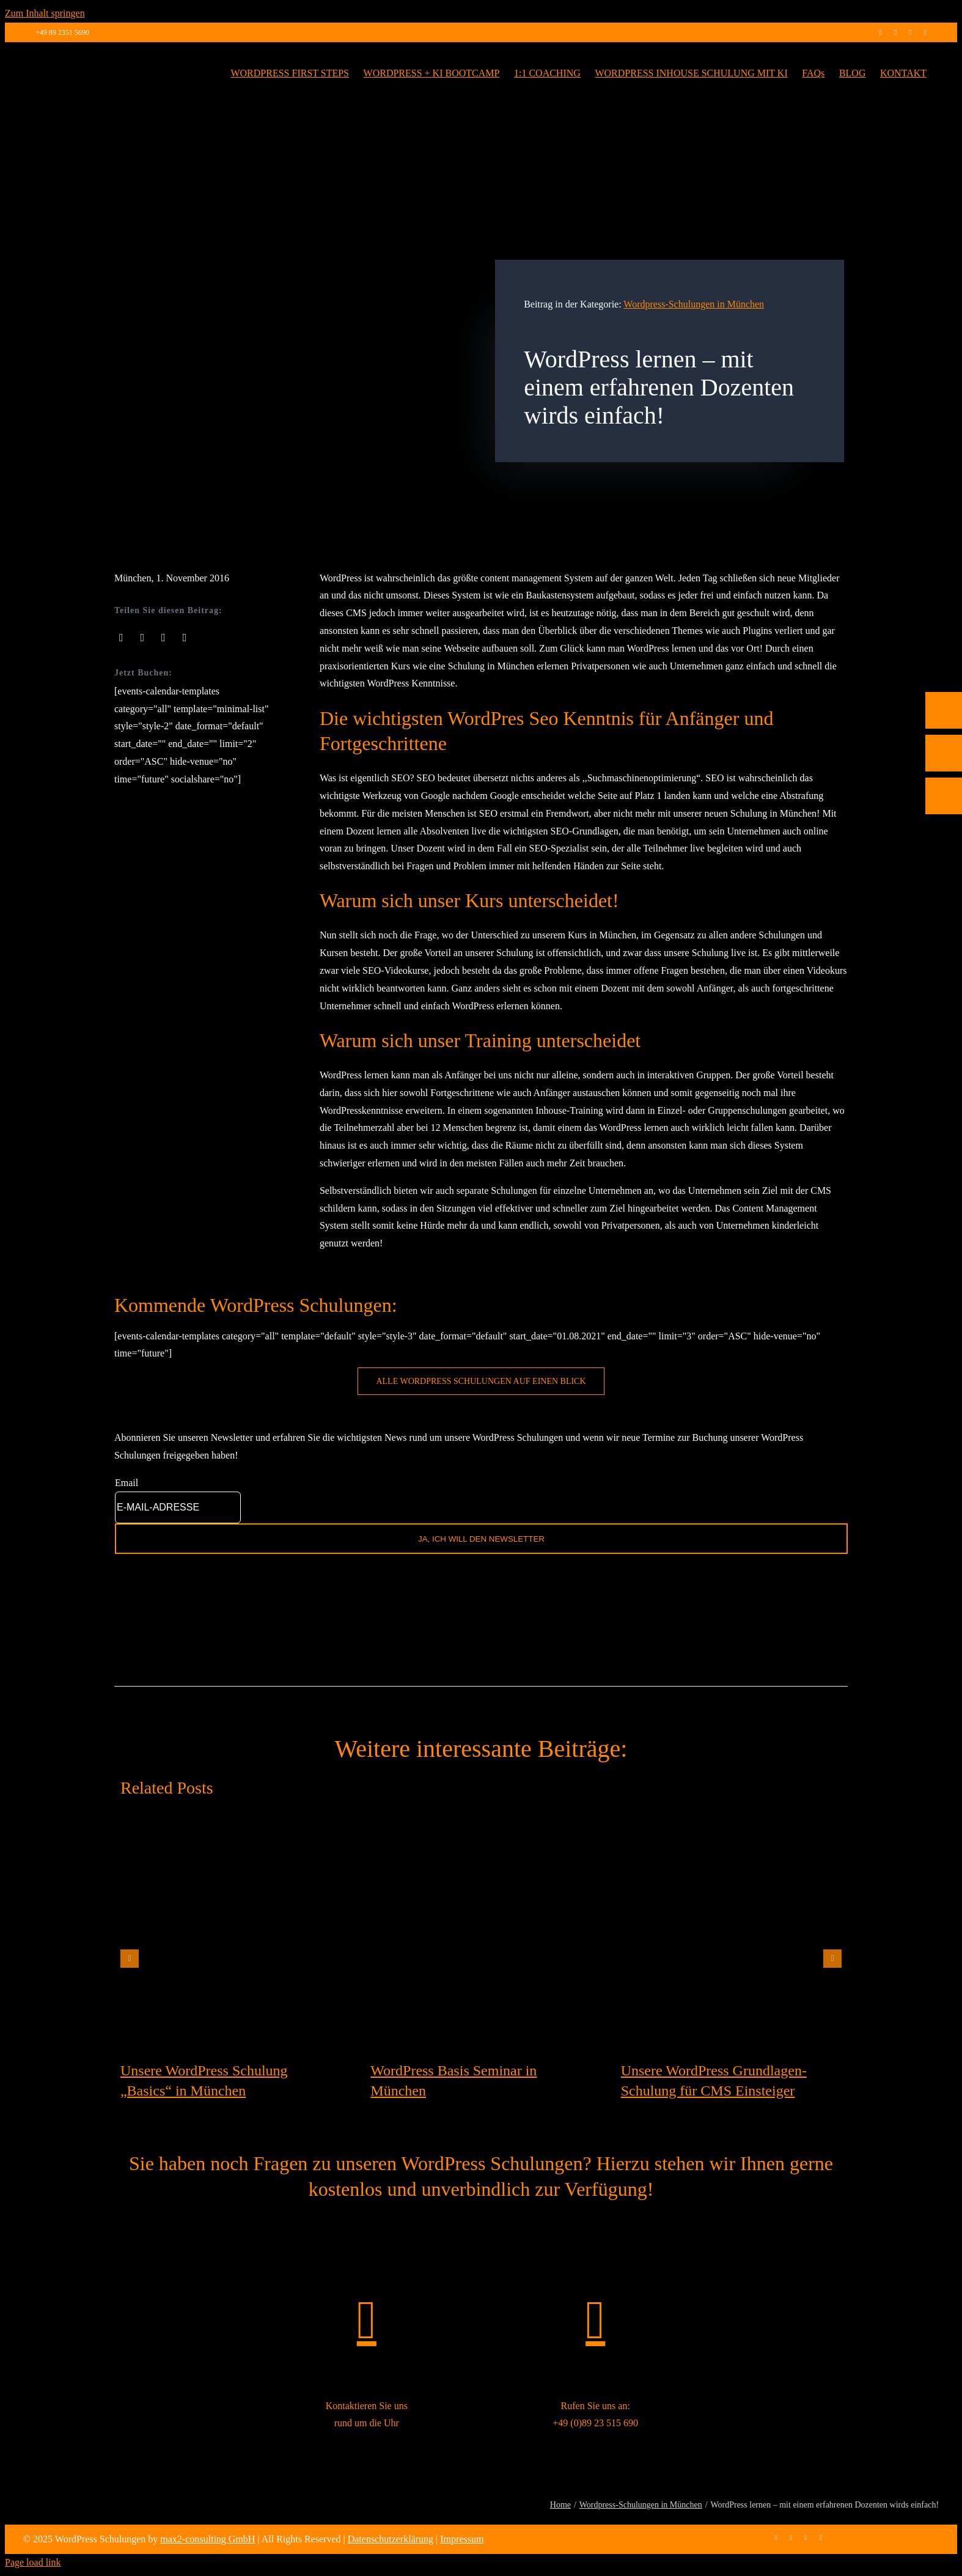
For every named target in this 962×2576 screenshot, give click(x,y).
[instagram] (895, 32)
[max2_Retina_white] (78, 59)
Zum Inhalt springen (45, 13)
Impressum (461, 2539)
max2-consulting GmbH (207, 2539)
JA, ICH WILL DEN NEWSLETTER (481, 1539)
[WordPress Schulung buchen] (481, 1381)
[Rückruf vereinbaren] (943, 876)
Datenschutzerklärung (390, 2539)
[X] (142, 638)
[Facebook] (121, 638)
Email (126, 1483)
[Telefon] (943, 791)
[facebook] (880, 32)
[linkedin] (910, 32)
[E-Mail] (943, 833)
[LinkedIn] (163, 638)
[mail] (925, 32)
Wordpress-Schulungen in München (693, 304)
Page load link (33, 2562)
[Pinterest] (185, 638)
